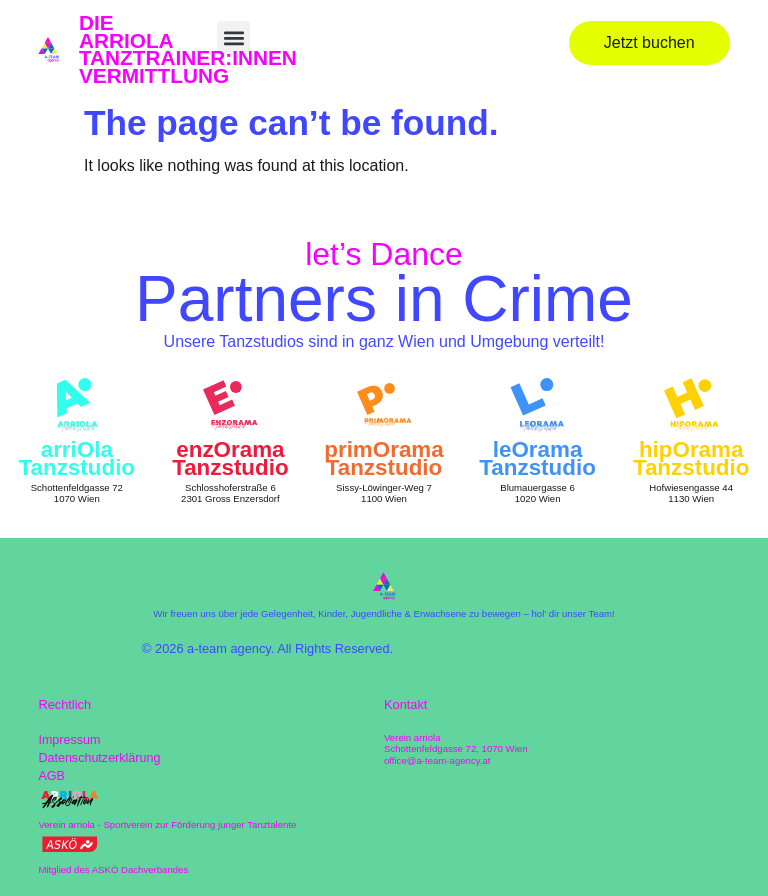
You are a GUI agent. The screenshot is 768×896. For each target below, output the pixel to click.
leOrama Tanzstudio (537, 458)
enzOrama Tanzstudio (230, 458)
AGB (51, 776)
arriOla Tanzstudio (77, 458)
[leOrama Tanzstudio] (537, 405)
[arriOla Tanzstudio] (77, 405)
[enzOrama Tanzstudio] (230, 405)
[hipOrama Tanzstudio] (691, 405)
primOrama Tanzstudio (383, 458)
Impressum (69, 740)
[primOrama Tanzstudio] (384, 405)
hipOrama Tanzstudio (691, 458)
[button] (233, 37)
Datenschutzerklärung (100, 758)
